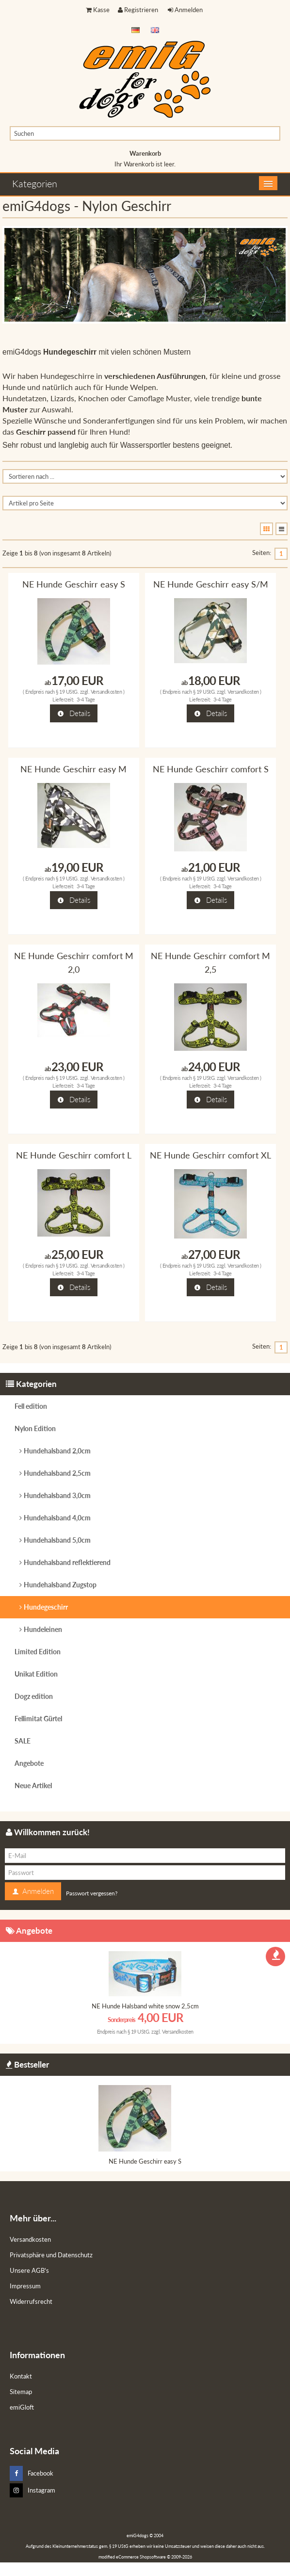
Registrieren (138, 10)
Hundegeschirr (46, 1607)
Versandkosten (106, 691)
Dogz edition (34, 1696)
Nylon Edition (35, 1428)
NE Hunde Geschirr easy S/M (210, 584)
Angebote (29, 1763)
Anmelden (185, 10)
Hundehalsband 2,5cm (57, 1473)
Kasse (98, 10)
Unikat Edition (36, 1674)
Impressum (25, 2286)
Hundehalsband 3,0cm (57, 1495)
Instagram (32, 2490)
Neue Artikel (33, 1785)
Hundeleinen (43, 1629)
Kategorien (34, 183)
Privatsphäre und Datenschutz (51, 2255)
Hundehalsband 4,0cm (57, 1518)
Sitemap (21, 2392)
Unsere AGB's (29, 2270)
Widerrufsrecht (31, 2301)
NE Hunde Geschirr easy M (73, 769)
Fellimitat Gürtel (38, 1718)
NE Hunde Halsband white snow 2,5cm (145, 2006)
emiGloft (22, 2407)
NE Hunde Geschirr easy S (73, 584)
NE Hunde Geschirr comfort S (211, 769)
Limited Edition (38, 1651)
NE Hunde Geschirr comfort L (73, 1155)
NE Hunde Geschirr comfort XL (210, 1155)
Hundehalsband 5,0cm (57, 1540)
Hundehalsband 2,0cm (57, 1451)
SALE (23, 1741)
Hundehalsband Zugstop (60, 1585)
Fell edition (31, 1406)
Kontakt (21, 2376)
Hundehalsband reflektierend (67, 1562)
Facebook (31, 2473)
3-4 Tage (86, 699)
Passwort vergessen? (91, 1893)
